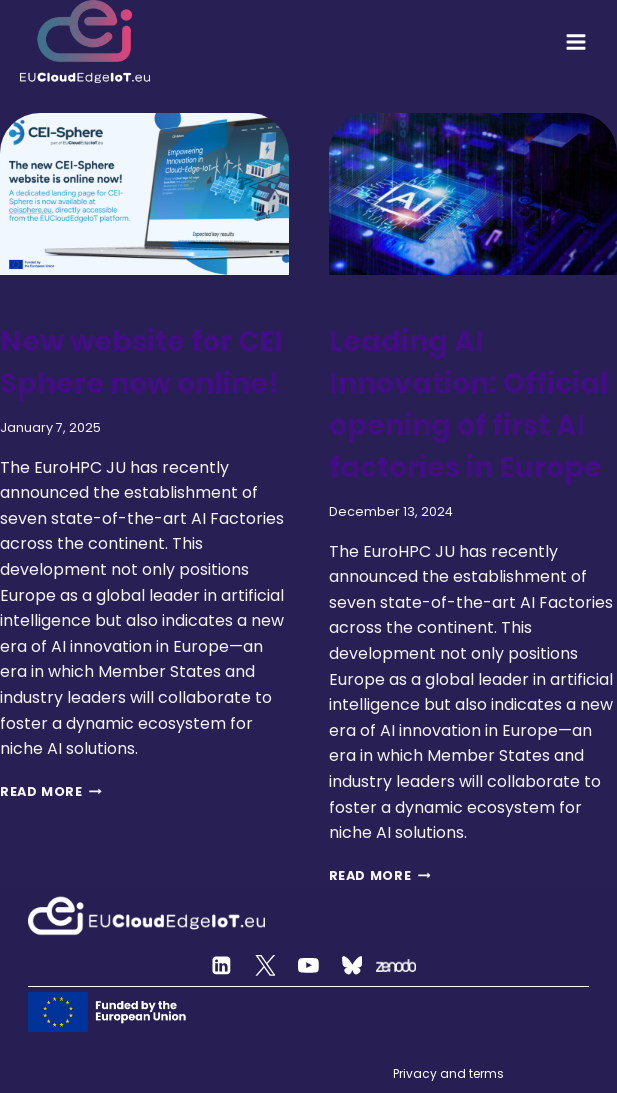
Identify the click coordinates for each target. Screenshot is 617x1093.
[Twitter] (265, 966)
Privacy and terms (448, 1073)
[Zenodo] (396, 966)
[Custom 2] (352, 966)
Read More (51, 791)
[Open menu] (576, 42)
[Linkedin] (222, 966)
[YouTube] (309, 966)
